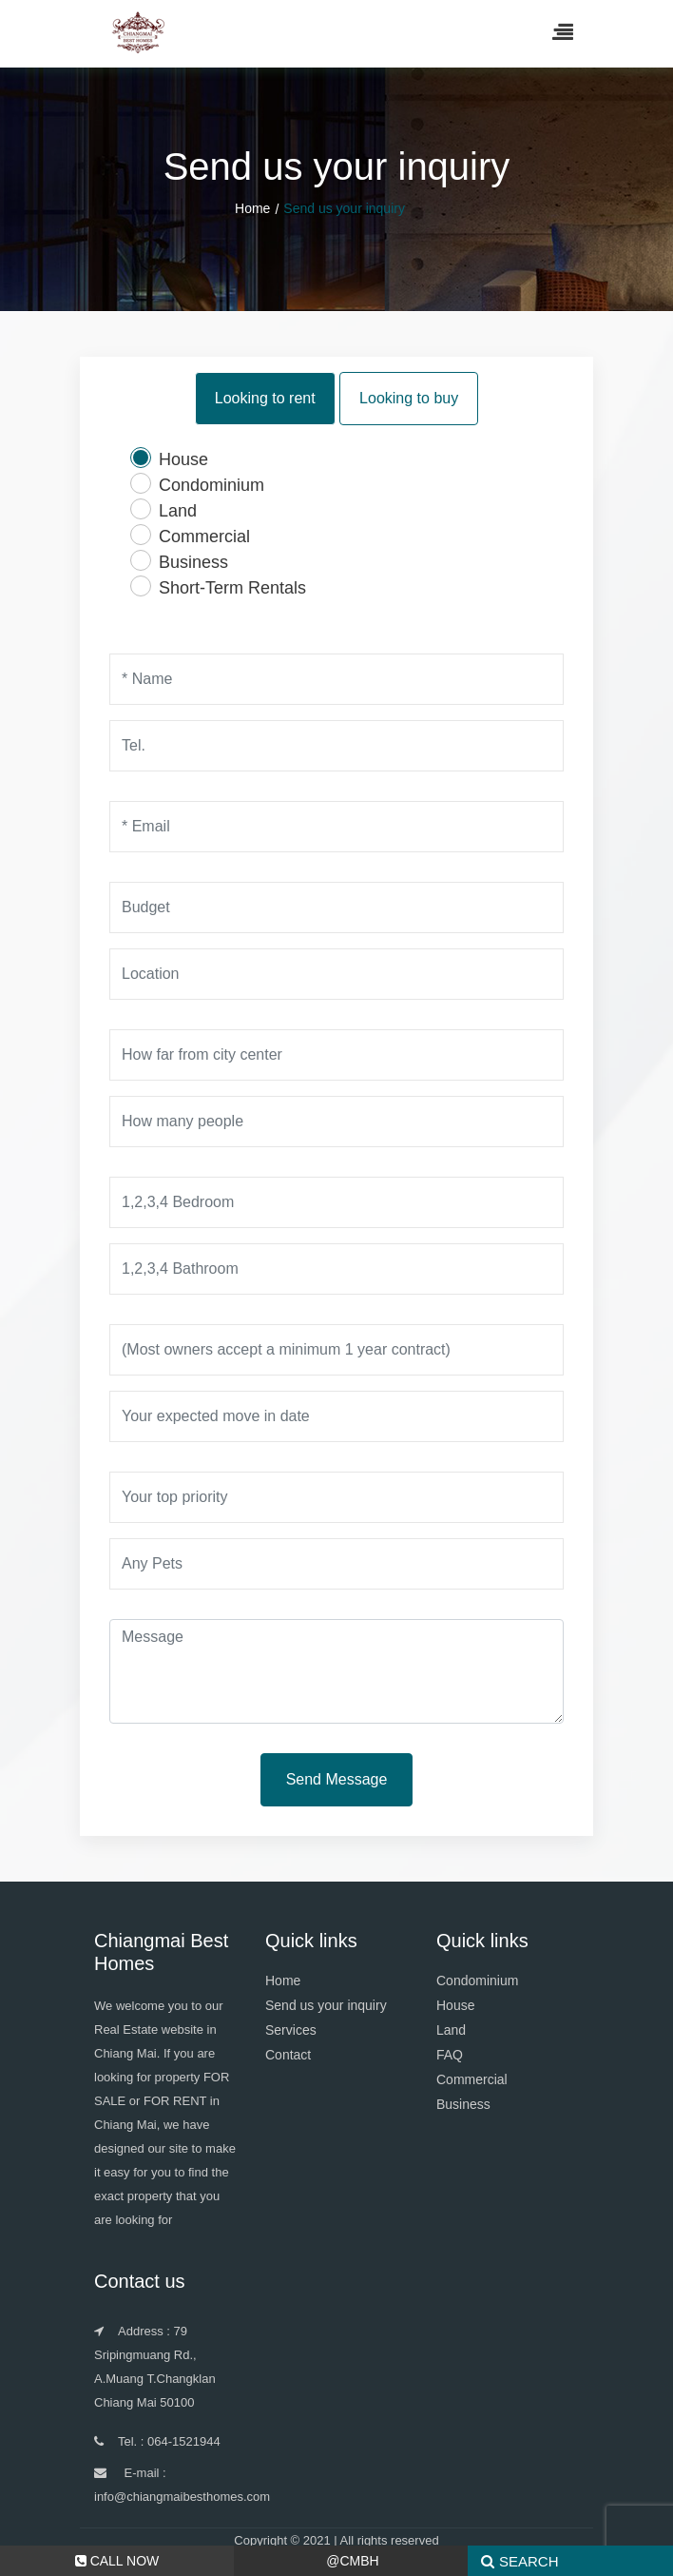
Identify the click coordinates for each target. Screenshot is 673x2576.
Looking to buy (408, 396)
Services (291, 2030)
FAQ (449, 2054)
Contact (288, 2054)
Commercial (472, 2079)
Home (252, 208)
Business (463, 2104)
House (455, 2005)
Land (451, 2030)
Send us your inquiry (326, 2005)
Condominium (477, 1980)
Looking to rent (265, 396)
